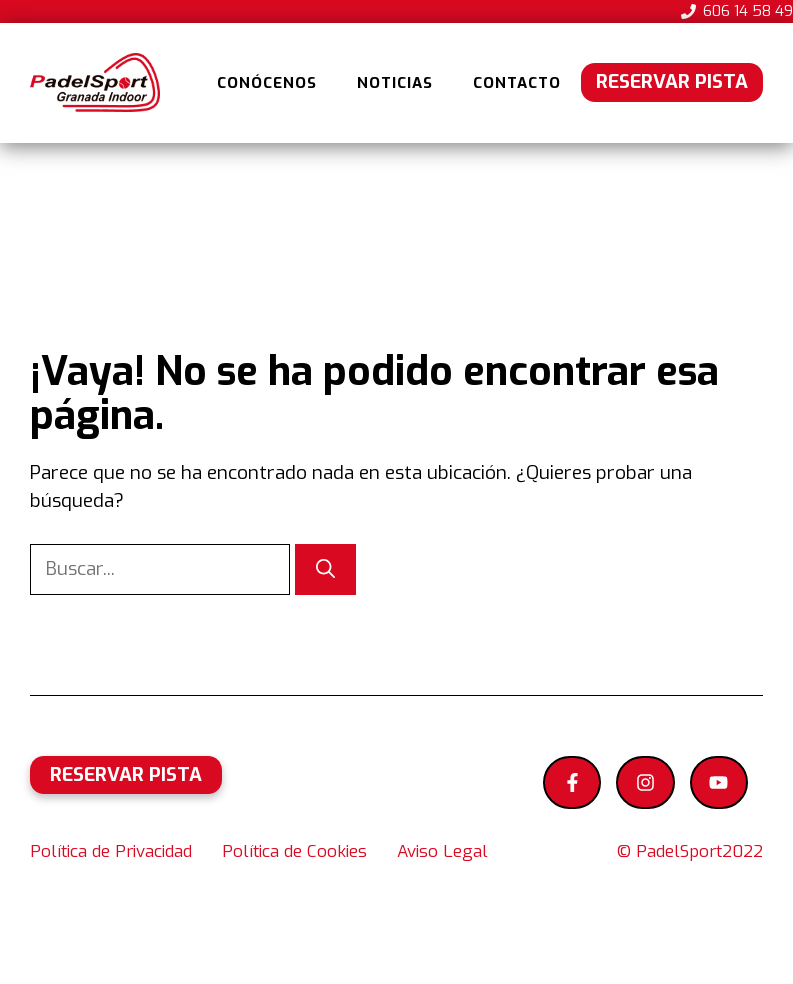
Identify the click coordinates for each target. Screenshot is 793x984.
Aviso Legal (442, 851)
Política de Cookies (294, 851)
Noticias (395, 83)
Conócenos (267, 83)
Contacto (517, 83)
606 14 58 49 (748, 11)
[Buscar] (325, 569)
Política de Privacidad (111, 851)
